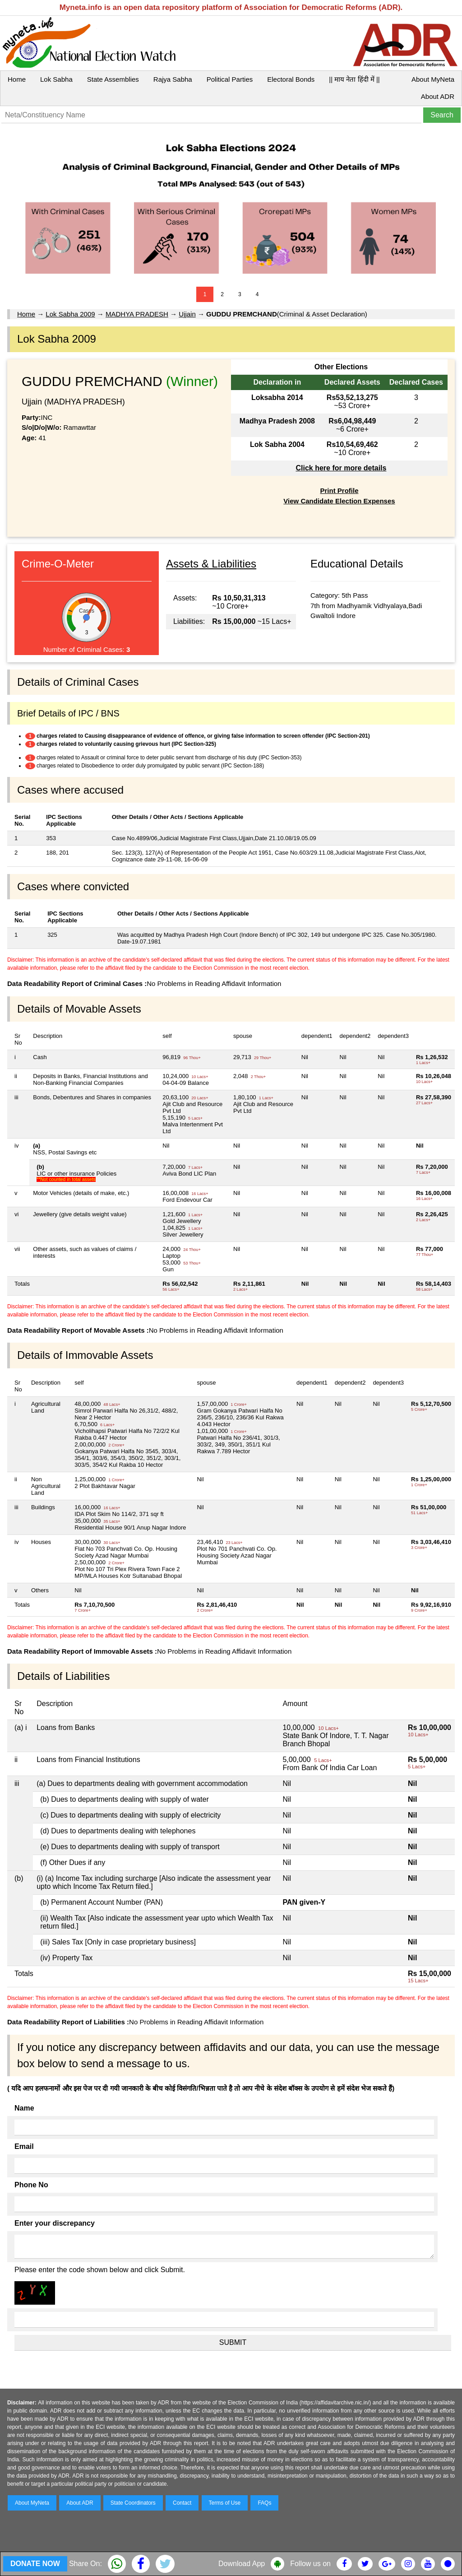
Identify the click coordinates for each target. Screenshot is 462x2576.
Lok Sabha (56, 79)
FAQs (264, 2503)
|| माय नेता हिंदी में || (354, 79)
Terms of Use (225, 2503)
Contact (182, 2503)
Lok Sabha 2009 (70, 314)
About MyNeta (432, 79)
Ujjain (187, 314)
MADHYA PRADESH (137, 314)
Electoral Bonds (290, 79)
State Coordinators (133, 2503)
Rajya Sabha (172, 79)
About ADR (437, 96)
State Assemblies (113, 79)
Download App (241, 2563)
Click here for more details (341, 468)
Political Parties (230, 79)
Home (17, 79)
